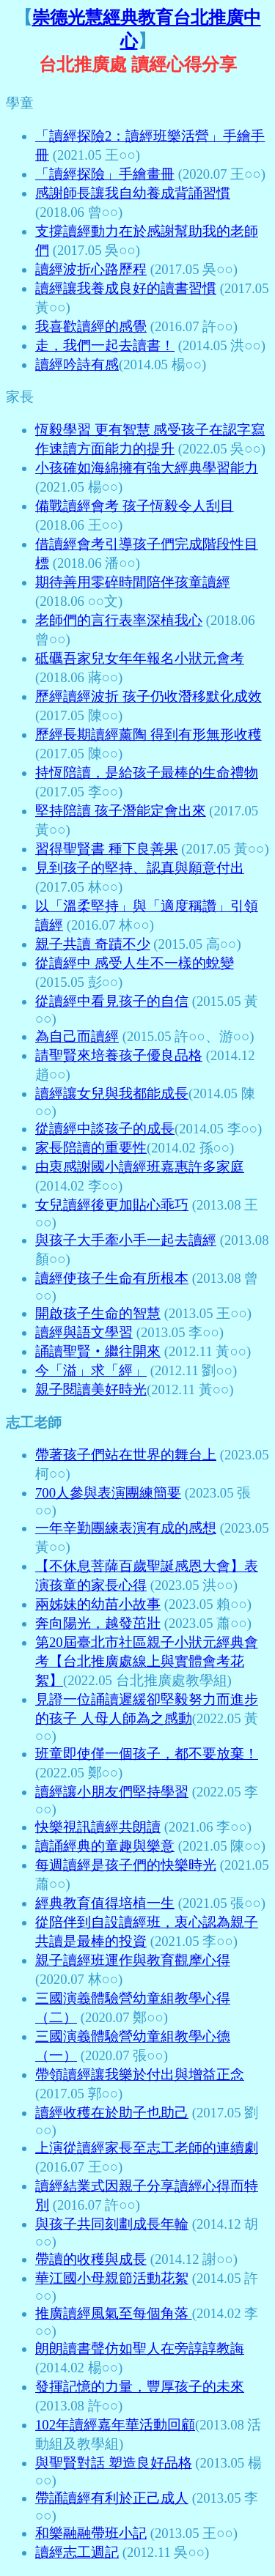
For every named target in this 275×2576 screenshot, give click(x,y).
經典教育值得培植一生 (105, 1903)
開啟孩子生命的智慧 (98, 1313)
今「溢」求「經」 (91, 1370)
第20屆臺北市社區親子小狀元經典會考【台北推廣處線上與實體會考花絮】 (146, 1661)
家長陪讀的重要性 (91, 1147)
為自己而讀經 (77, 1036)
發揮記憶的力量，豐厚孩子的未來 (139, 2386)
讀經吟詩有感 (77, 364)
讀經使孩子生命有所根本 (111, 1278)
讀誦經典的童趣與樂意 (105, 1846)
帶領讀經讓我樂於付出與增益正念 (139, 2074)
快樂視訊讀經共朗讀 (98, 1827)
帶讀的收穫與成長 (91, 2259)
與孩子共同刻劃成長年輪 (111, 2224)
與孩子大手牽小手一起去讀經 (125, 1240)
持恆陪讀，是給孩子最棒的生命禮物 (146, 772)
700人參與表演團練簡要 (108, 1492)
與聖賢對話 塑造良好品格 (113, 2462)
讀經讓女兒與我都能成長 (111, 1093)
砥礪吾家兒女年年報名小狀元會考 (139, 658)
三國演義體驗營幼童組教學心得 (132, 1998)
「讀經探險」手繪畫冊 (105, 174)
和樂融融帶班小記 (91, 2533)
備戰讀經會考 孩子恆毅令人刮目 (134, 506)
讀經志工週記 (77, 2552)
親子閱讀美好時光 (91, 1389)
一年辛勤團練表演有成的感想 (125, 1528)
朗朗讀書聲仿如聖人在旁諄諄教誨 (139, 2348)
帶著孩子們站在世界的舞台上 (125, 1454)
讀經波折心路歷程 (91, 269)
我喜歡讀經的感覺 (91, 326)
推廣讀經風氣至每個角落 (113, 2313)
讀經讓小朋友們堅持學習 (111, 1791)
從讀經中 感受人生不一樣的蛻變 (134, 963)
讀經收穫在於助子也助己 (111, 2112)
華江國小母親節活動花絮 (111, 2278)
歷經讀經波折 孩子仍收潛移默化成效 (148, 696)
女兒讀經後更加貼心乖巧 (111, 1205)
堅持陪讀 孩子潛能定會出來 (120, 810)
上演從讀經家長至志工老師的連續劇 (146, 2147)
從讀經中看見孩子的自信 (111, 1001)
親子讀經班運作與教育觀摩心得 (132, 1960)
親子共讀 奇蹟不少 (92, 944)
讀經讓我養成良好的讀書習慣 (125, 288)
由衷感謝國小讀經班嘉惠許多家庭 (139, 1166)
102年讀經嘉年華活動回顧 (115, 2424)
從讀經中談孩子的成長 (105, 1128)
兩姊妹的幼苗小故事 (98, 1604)
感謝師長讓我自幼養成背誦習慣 (132, 193)
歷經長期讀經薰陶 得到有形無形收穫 (148, 734)
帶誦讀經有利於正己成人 (111, 2498)
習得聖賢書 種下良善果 (106, 848)
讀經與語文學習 (84, 1332)
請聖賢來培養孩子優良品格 (118, 1055)
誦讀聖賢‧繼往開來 (98, 1351)
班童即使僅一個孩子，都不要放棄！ (146, 1753)
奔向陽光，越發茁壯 (98, 1623)
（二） (56, 2017)
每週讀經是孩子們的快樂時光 (125, 1865)
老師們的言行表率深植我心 (118, 620)
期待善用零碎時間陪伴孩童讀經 (132, 582)
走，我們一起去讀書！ (105, 345)
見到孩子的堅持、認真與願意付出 (139, 868)
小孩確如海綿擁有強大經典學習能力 (146, 467)
